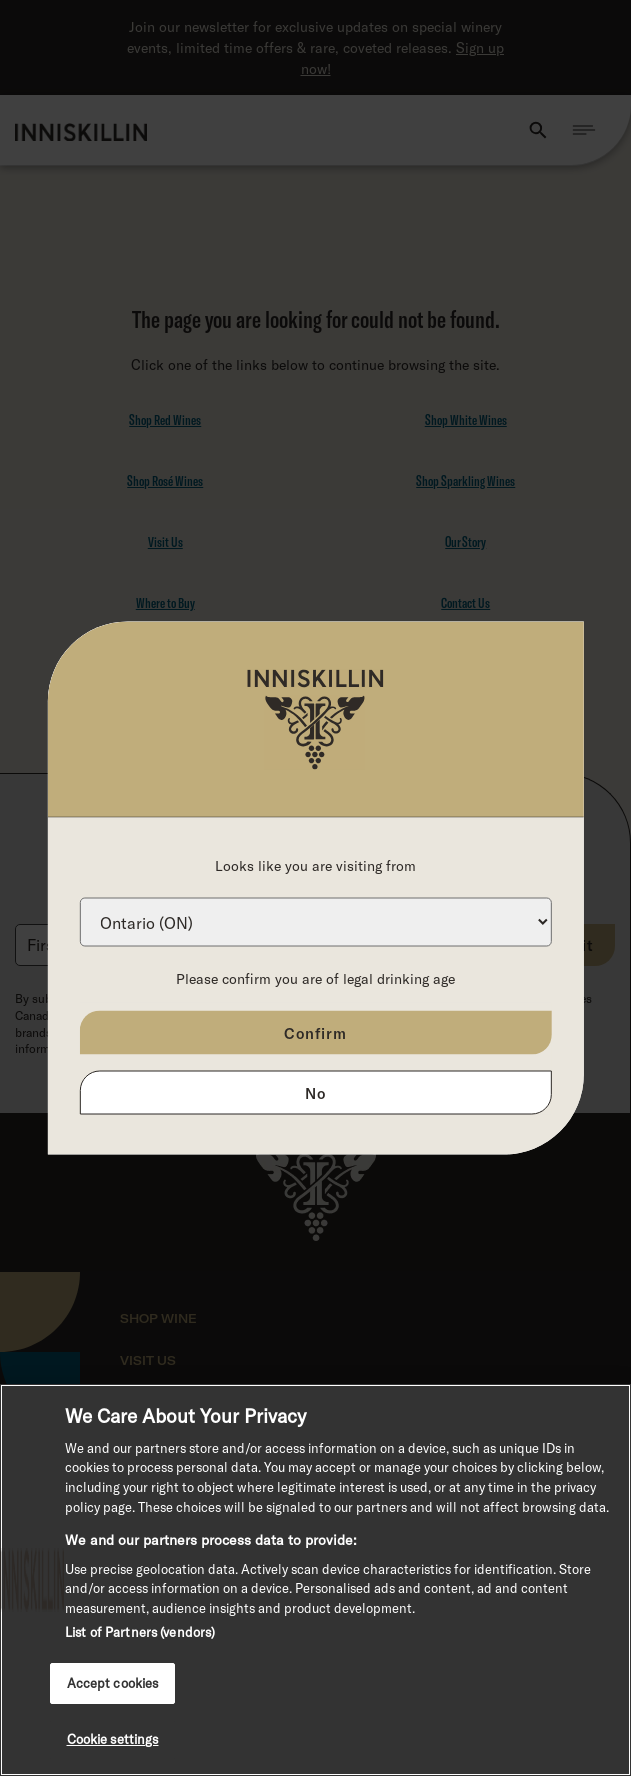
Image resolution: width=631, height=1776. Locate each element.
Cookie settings (113, 1739)
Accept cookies (113, 1683)
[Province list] (315, 922)
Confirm (315, 1033)
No (315, 1093)
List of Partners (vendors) (140, 1632)
